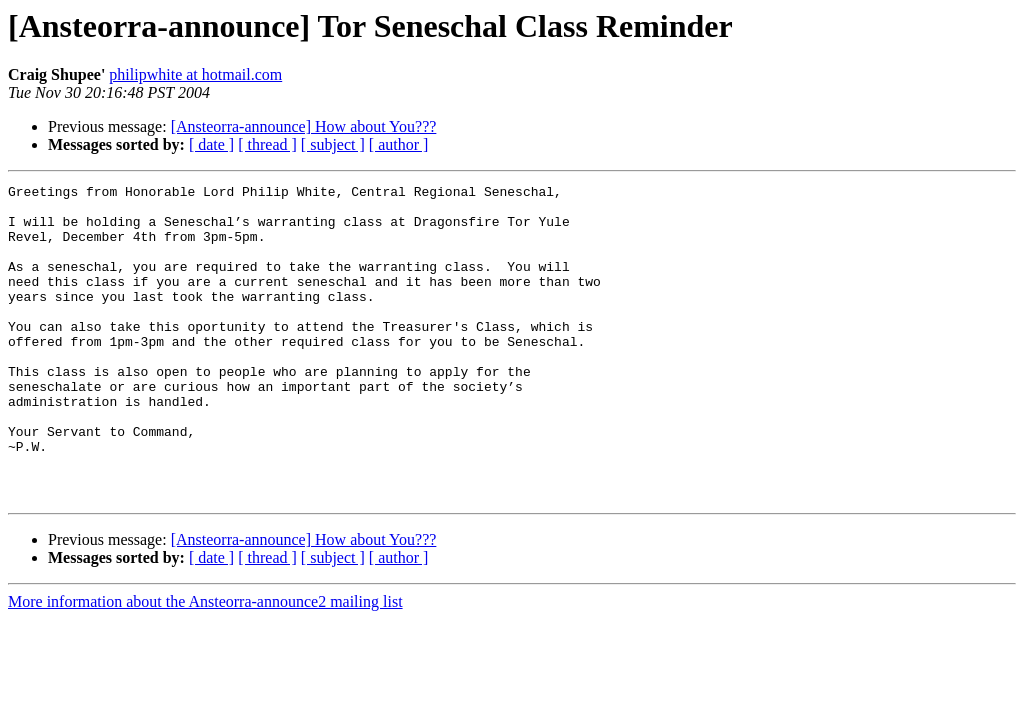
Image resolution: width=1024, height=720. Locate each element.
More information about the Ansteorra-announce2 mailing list (205, 664)
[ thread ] (267, 144)
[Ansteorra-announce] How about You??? (304, 126)
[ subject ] (333, 144)
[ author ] (399, 144)
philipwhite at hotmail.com (195, 74)
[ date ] (211, 144)
